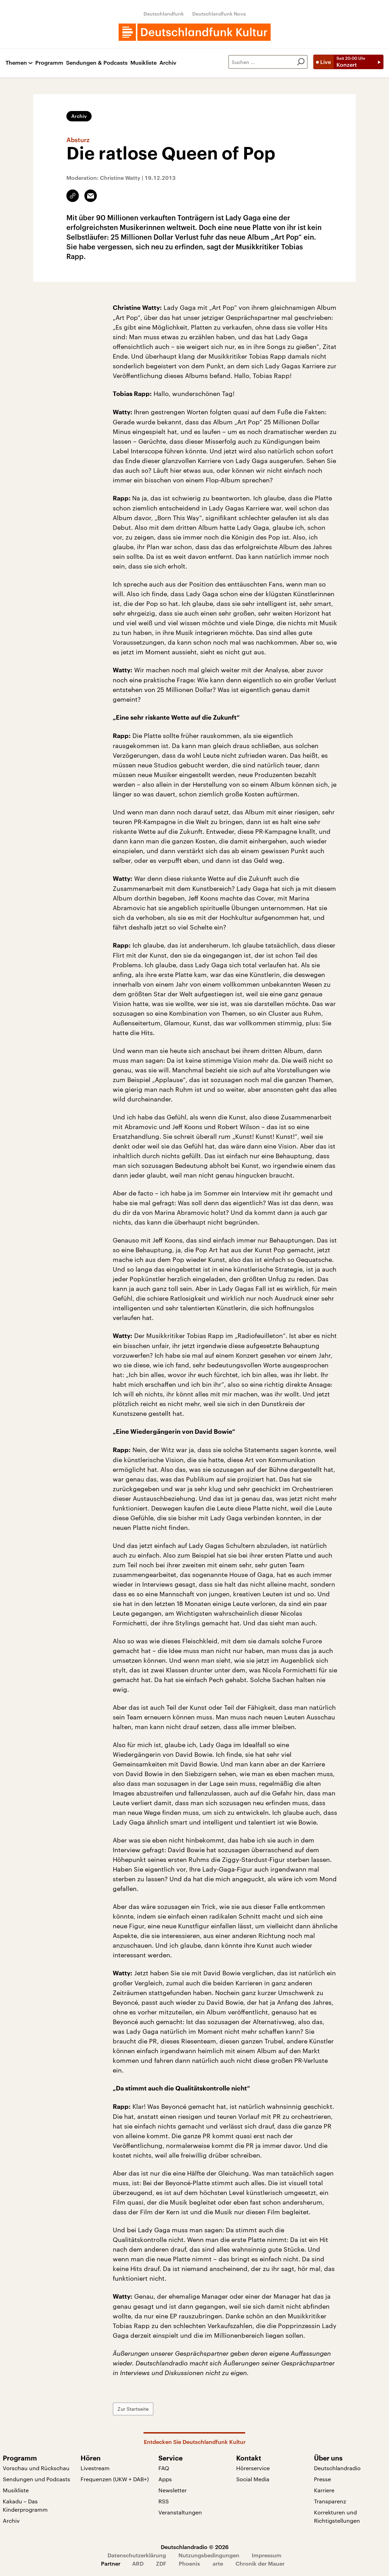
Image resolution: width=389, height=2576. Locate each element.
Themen (16, 63)
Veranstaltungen (180, 2512)
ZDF (161, 2563)
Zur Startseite (133, 2409)
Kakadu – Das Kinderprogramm (25, 2505)
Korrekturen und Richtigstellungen (337, 2516)
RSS (163, 2501)
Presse (322, 2479)
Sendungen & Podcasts (97, 63)
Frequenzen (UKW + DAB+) (115, 2479)
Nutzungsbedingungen (208, 2555)
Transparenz (330, 2501)
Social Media (252, 2479)
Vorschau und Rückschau (36, 2468)
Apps (165, 2479)
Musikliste (143, 63)
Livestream (95, 2468)
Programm (49, 63)
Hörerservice (253, 2468)
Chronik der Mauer (260, 2563)
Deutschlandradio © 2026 (195, 2546)
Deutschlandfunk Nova (219, 14)
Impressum (266, 2555)
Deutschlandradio (337, 2468)
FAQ (163, 2468)
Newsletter (172, 2490)
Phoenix (189, 2563)
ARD (137, 2563)
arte (218, 2563)
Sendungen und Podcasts (36, 2479)
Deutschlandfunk (163, 14)
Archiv (167, 63)
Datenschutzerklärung (137, 2555)
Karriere (324, 2490)
